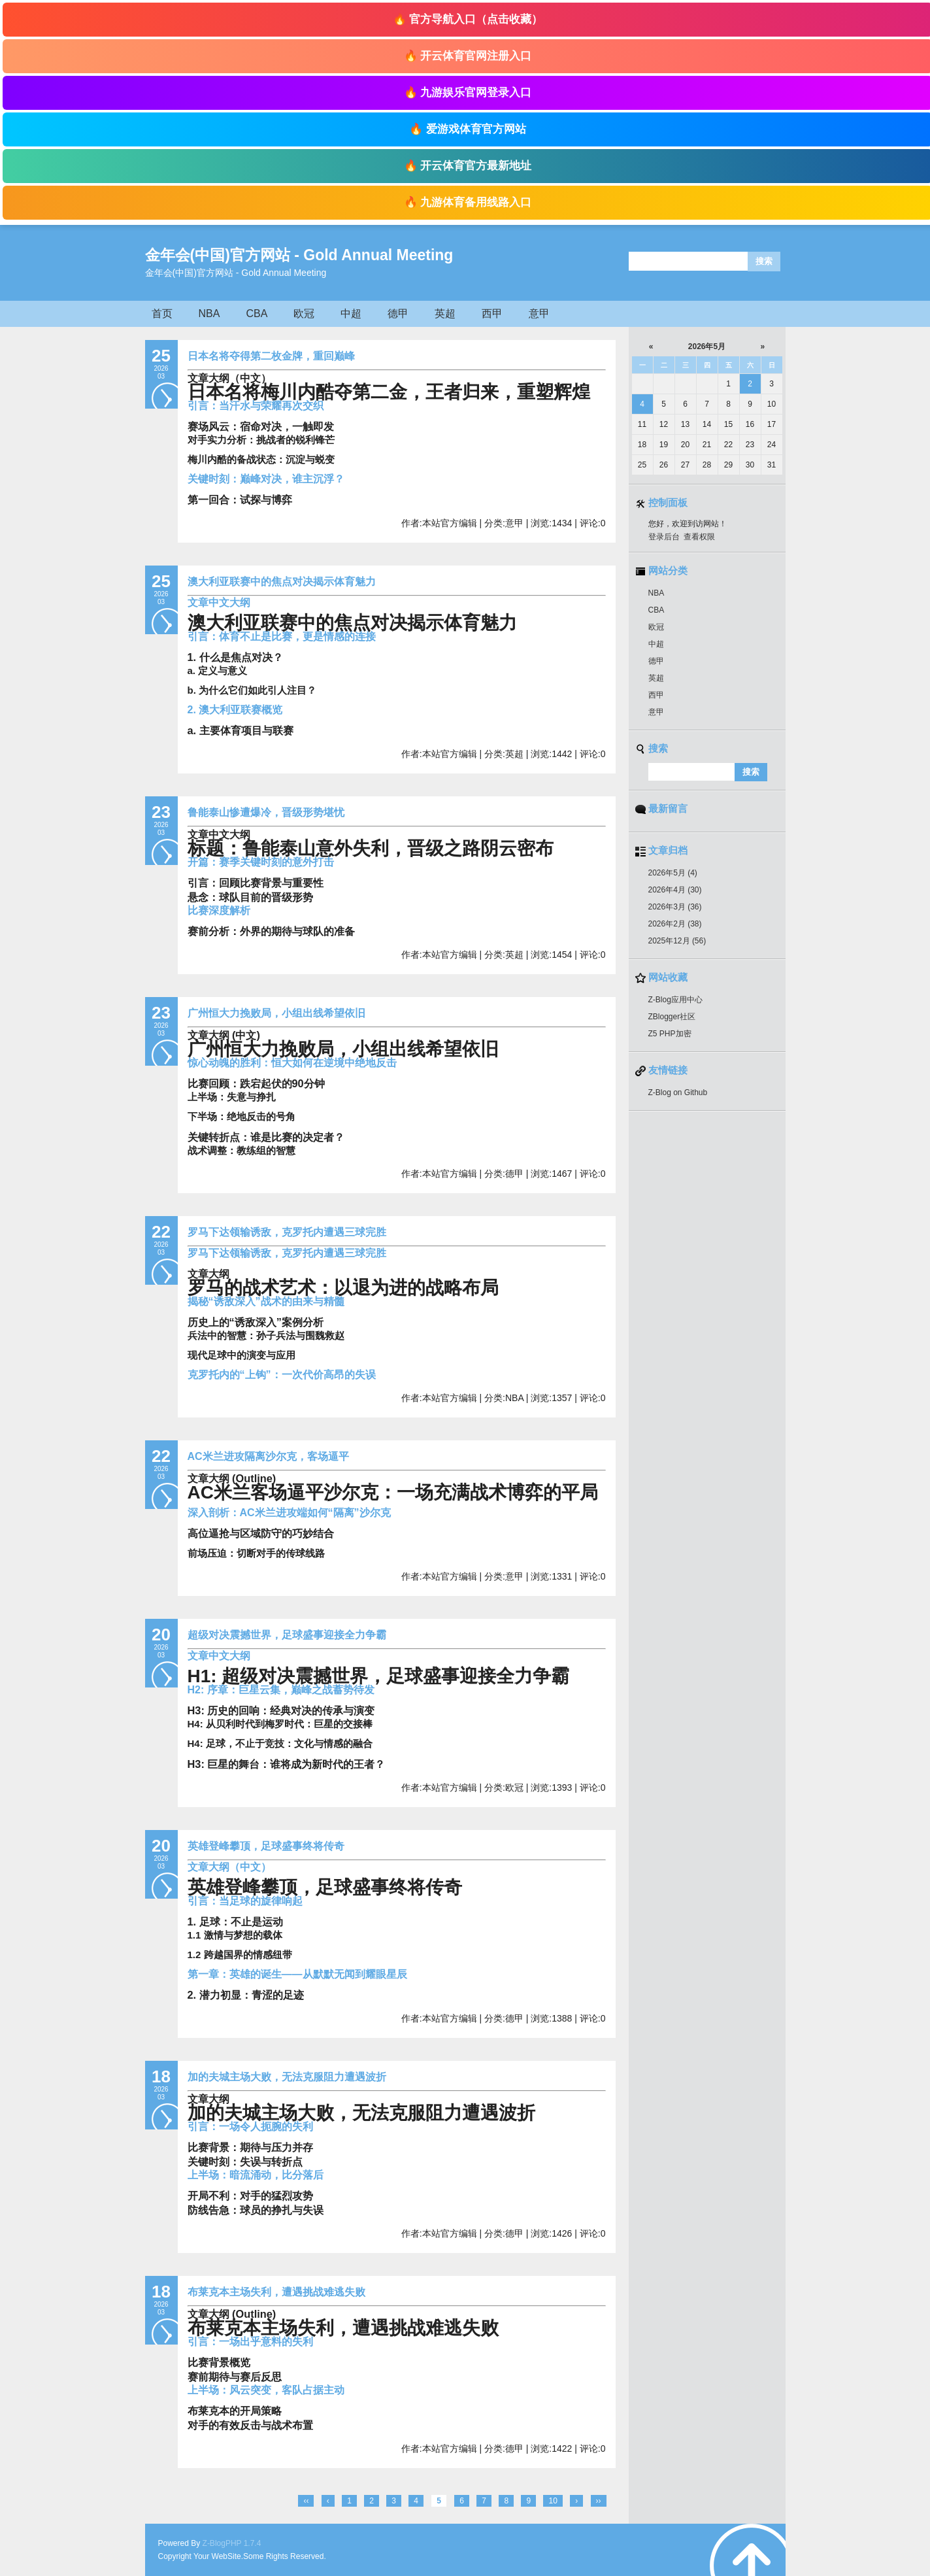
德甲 (398, 313)
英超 (445, 313)
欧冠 (303, 313)
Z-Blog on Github (678, 1092)
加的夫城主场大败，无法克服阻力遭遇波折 (287, 2076)
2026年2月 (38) (675, 923)
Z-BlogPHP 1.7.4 (232, 2543)
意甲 (539, 313)
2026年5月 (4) (672, 872)
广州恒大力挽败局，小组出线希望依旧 (276, 1013)
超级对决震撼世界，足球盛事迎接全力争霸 (287, 1634)
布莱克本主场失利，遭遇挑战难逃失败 (276, 2291)
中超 (350, 313)
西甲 (492, 313)
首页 (162, 313)
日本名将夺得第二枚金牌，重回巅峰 (271, 356)
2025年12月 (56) (677, 940)
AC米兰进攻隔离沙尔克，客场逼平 (268, 1456)
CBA (256, 313)
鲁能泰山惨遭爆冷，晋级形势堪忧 (266, 812)
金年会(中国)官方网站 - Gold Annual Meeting (299, 254)
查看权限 (699, 536)
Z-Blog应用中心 (675, 999)
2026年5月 (706, 346)
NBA (209, 313)
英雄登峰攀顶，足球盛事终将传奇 (266, 1846)
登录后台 (664, 536)
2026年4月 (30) (675, 889)
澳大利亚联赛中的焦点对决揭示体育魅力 (282, 581)
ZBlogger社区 (672, 1016)
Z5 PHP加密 (669, 1033)
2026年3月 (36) (675, 906)
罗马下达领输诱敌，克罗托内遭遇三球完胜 (287, 1232)
